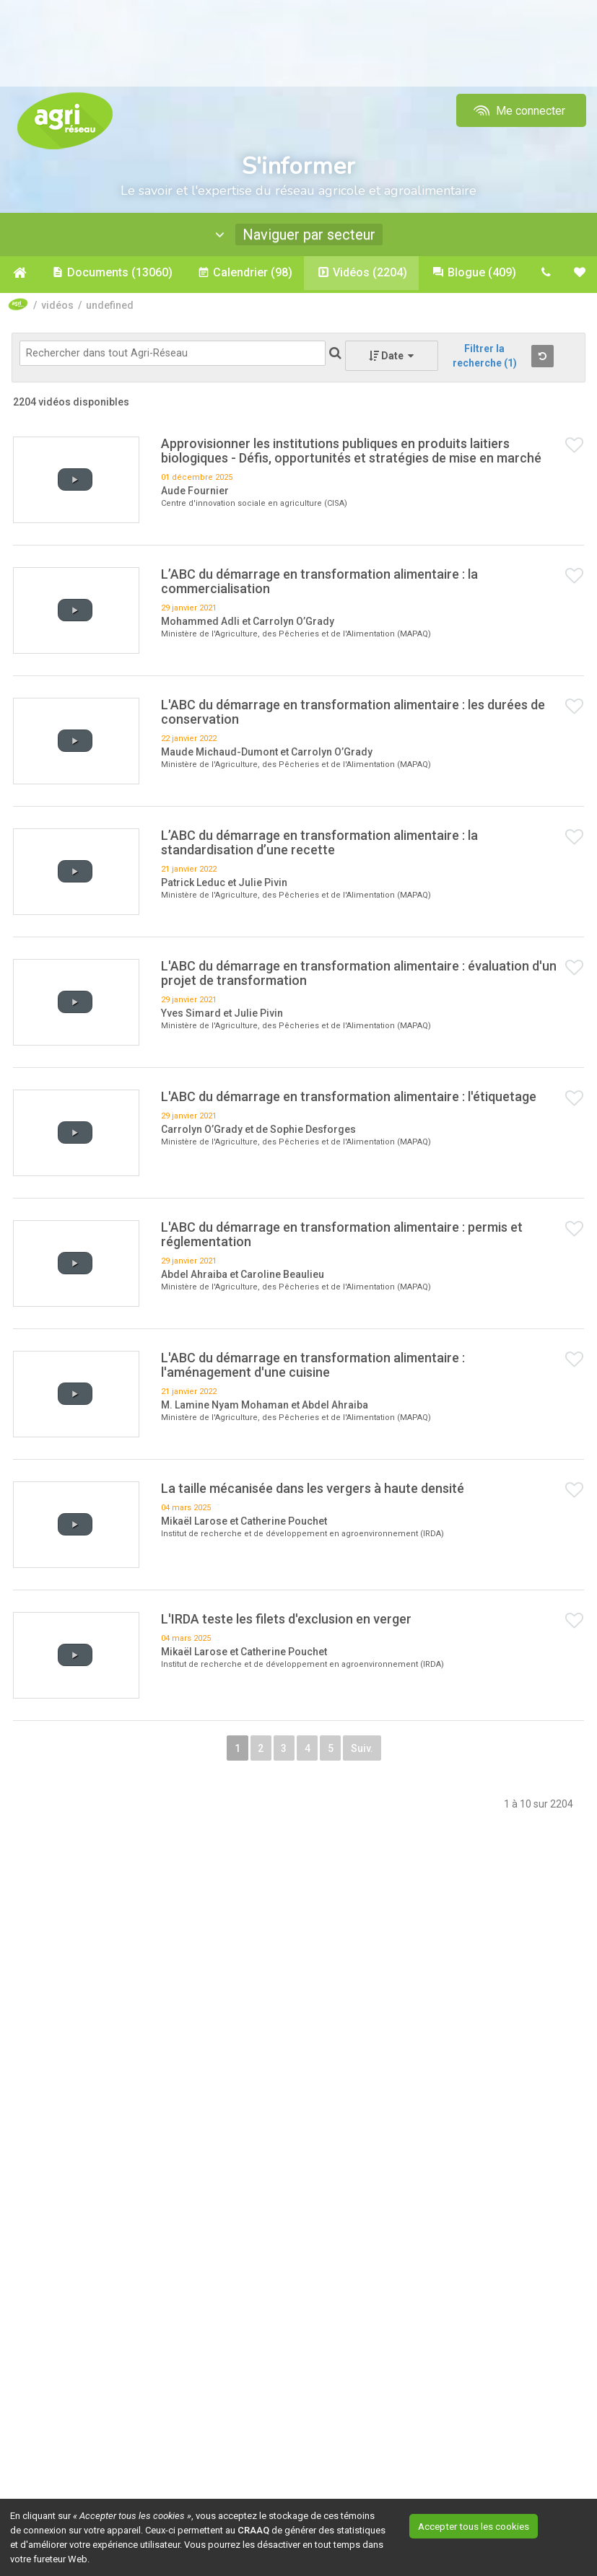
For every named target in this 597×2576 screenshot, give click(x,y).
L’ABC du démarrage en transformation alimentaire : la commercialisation (319, 583)
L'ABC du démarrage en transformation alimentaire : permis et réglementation (342, 1236)
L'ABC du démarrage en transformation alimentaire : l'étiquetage (348, 1098)
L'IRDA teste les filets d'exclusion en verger (286, 1621)
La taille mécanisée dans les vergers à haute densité (312, 1490)
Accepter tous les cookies (488, 2524)
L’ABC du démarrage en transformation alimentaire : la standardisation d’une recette (319, 844)
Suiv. (399, 1754)
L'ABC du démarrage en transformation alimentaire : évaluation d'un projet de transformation (359, 975)
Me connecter (518, 111)
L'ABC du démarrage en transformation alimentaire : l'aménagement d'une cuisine (313, 1367)
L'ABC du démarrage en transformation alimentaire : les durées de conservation (353, 714)
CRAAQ (253, 2530)
